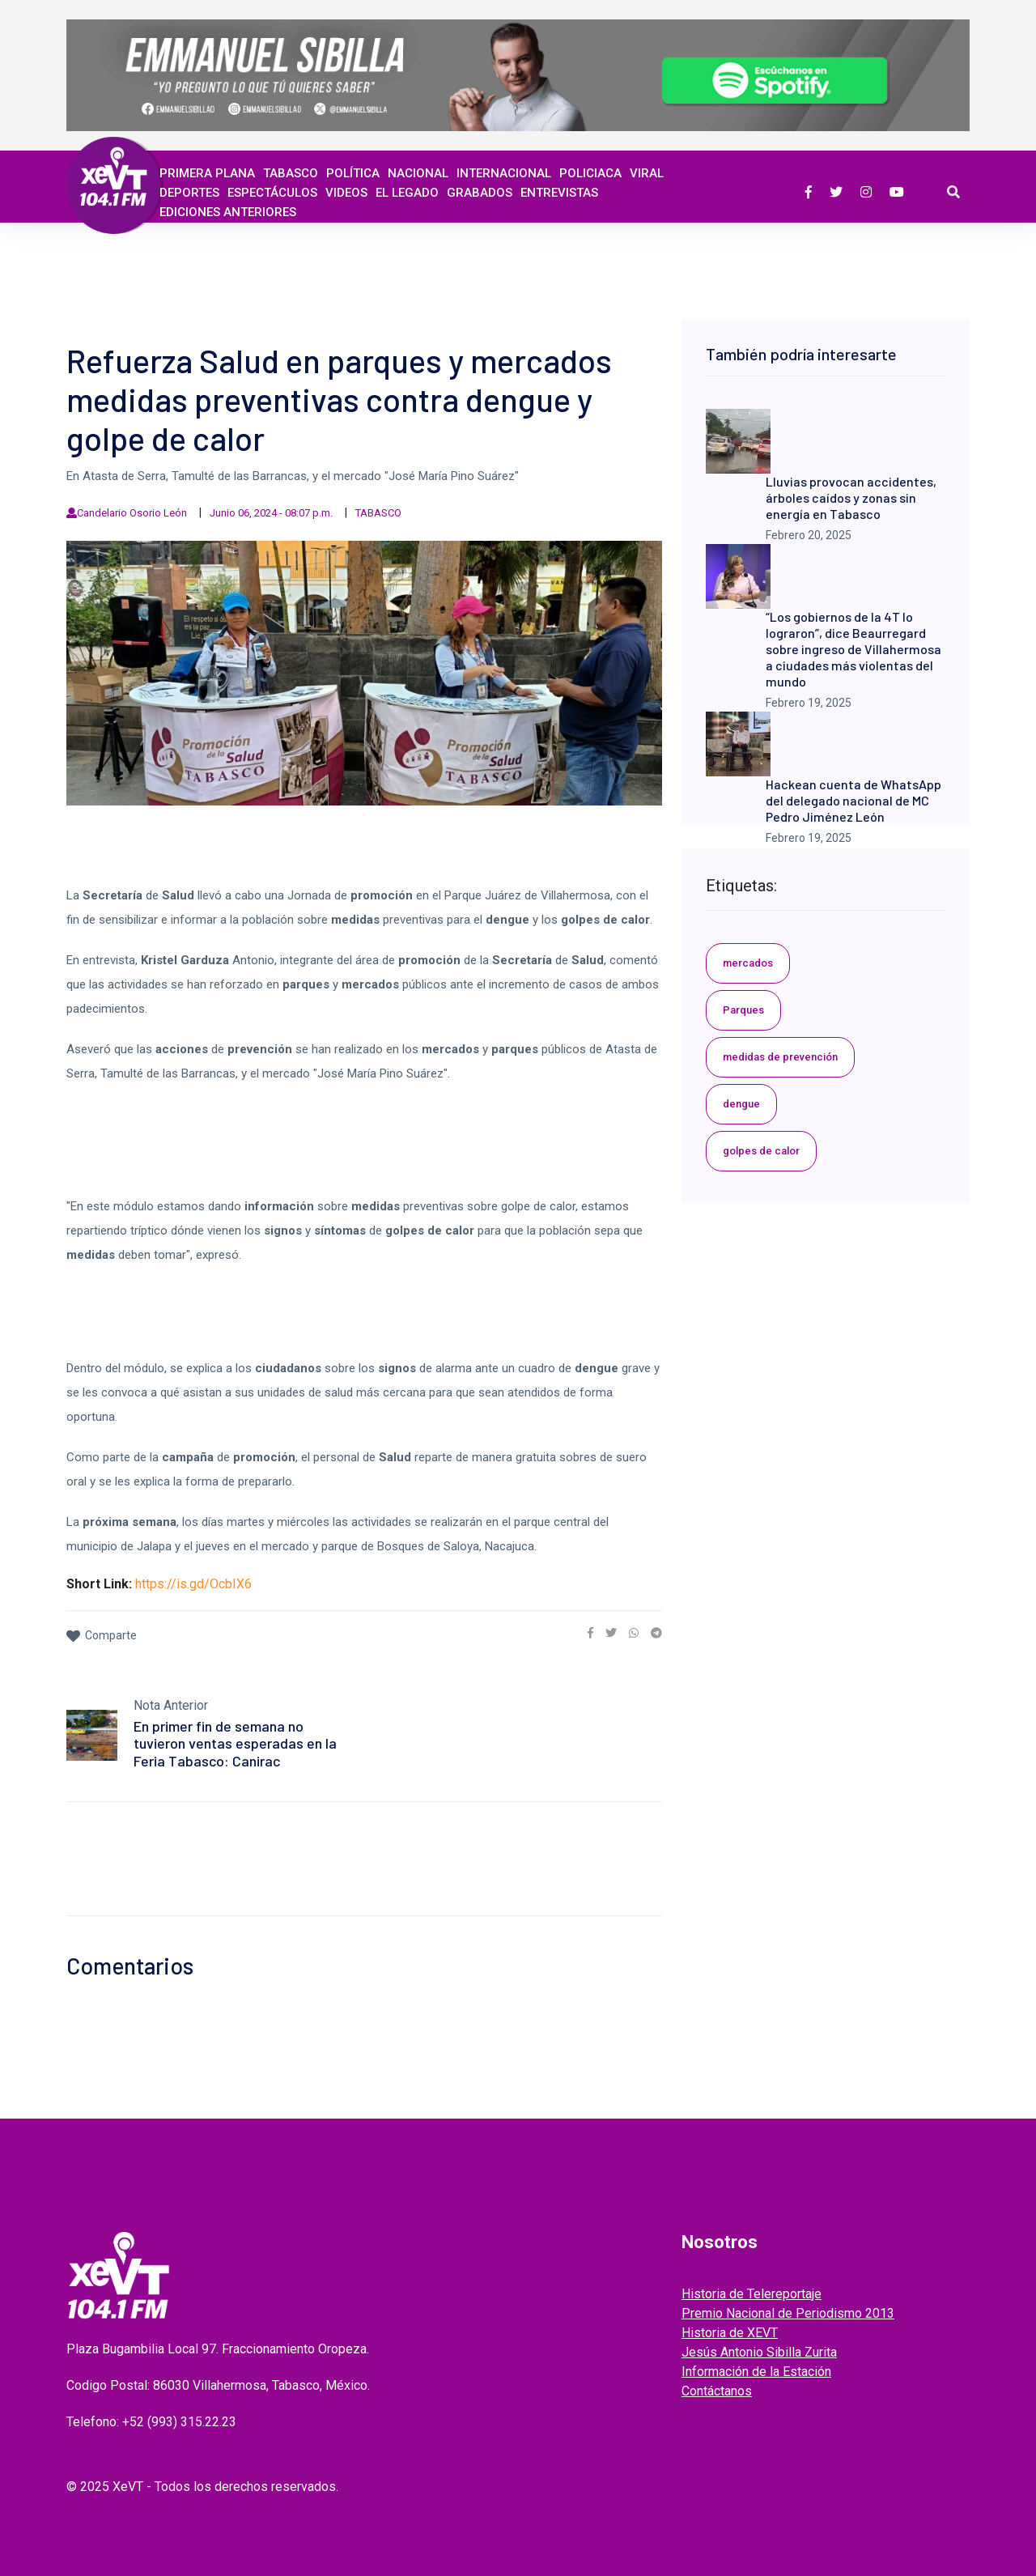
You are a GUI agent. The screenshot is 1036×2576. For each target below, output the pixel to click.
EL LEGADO (407, 192)
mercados (748, 963)
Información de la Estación (756, 2371)
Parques (743, 1010)
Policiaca (590, 173)
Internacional (503, 173)
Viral (647, 173)
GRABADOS (479, 192)
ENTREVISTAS (559, 192)
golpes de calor (761, 1151)
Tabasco (290, 173)
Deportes (189, 192)
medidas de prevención (780, 1057)
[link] (590, 1632)
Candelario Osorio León (132, 513)
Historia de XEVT (729, 2332)
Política (353, 173)
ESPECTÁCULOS (272, 192)
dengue (741, 1104)
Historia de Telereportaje (751, 2294)
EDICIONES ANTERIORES (227, 212)
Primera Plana (207, 173)
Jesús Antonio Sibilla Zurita (759, 2352)
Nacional (418, 173)
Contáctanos (716, 2391)
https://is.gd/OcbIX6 (193, 1584)
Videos (346, 192)
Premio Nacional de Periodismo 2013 (787, 2313)
